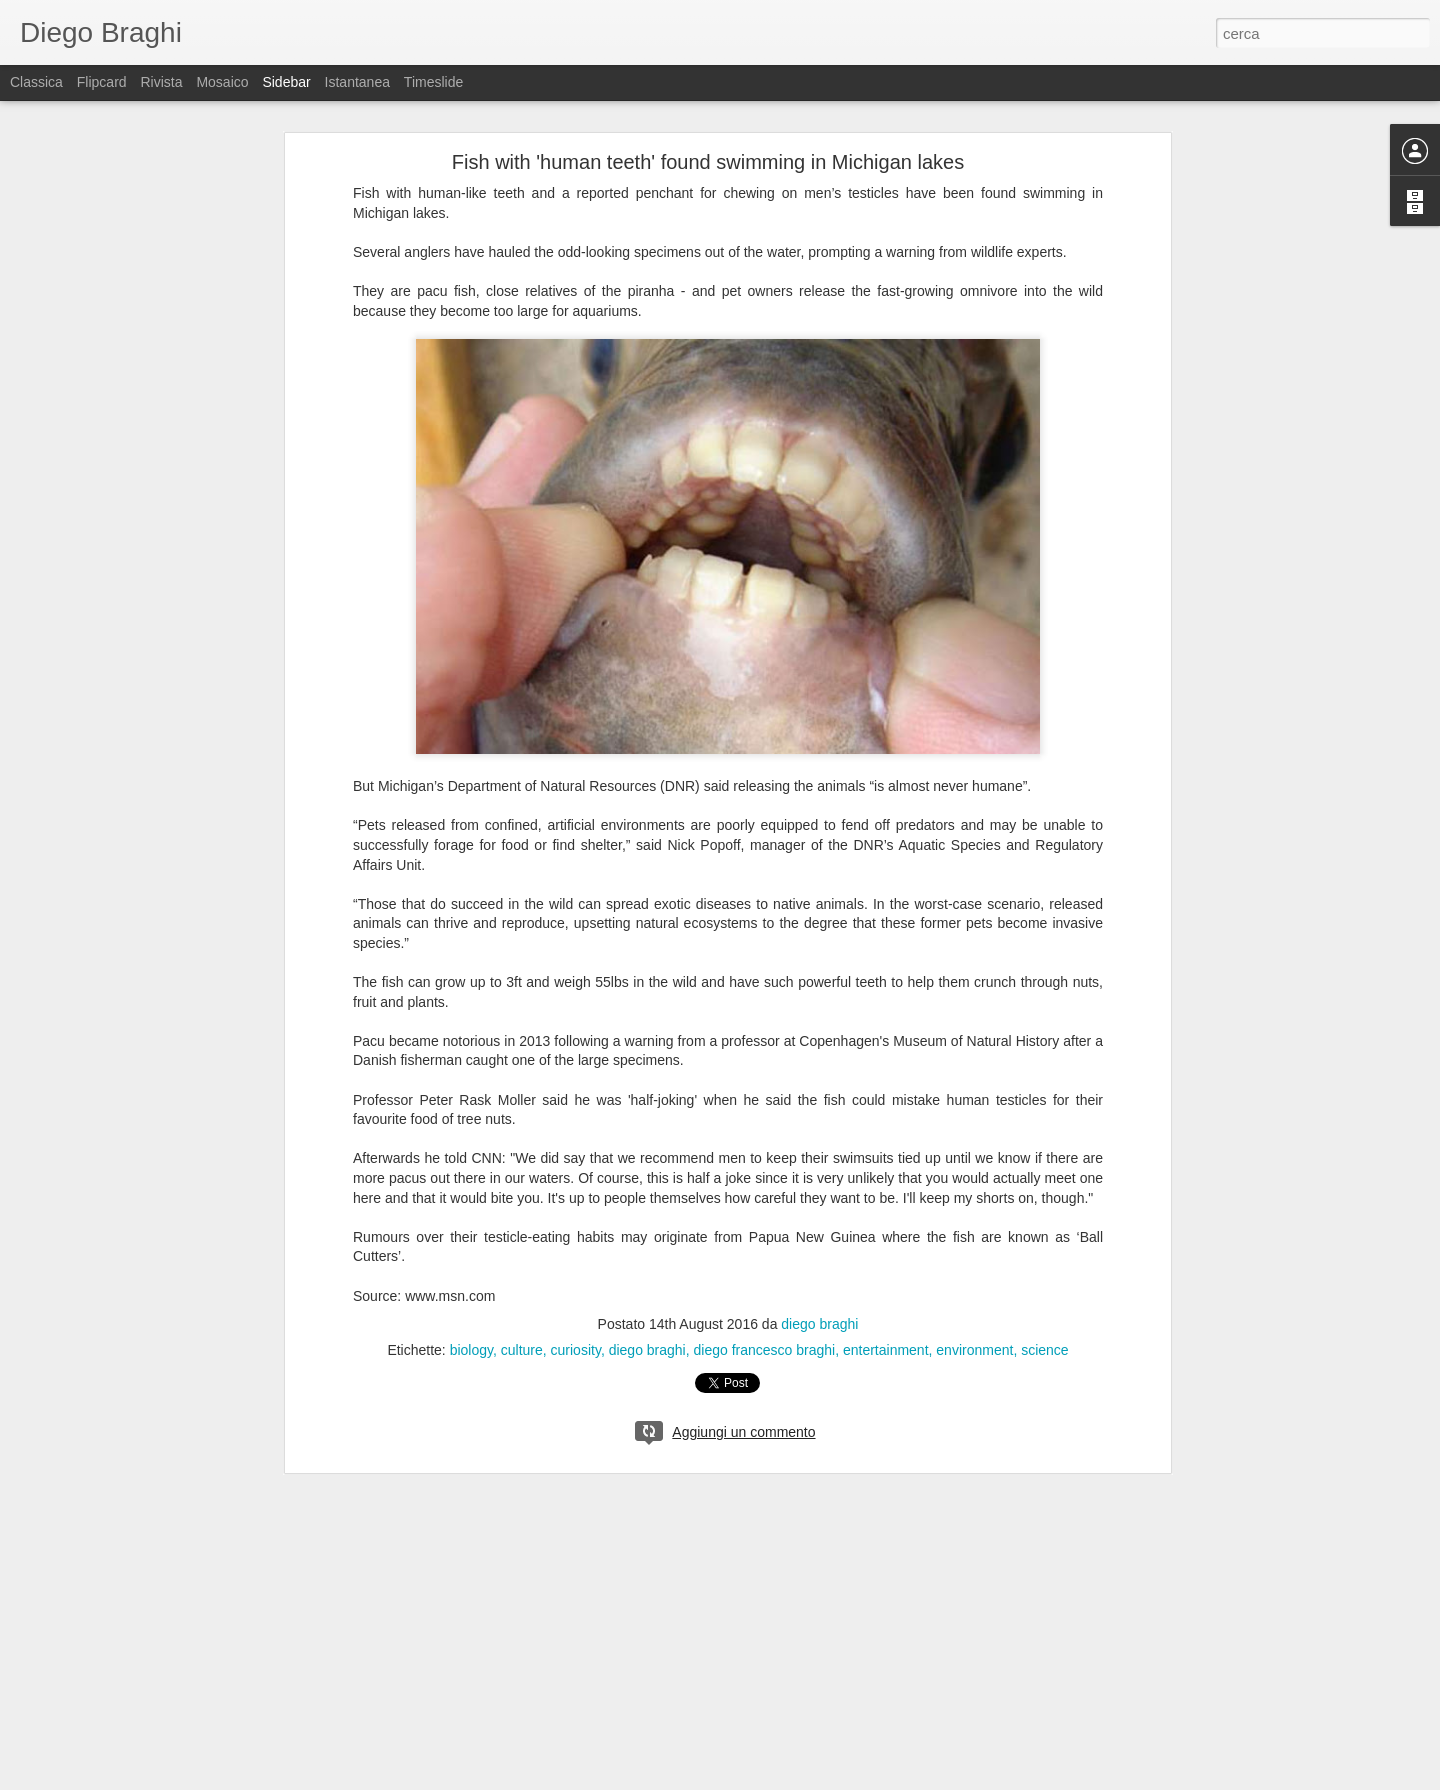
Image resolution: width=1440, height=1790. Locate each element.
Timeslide (433, 82)
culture (522, 1350)
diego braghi (819, 1324)
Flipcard (102, 82)
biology (471, 1350)
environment (974, 1350)
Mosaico (222, 82)
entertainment (886, 1350)
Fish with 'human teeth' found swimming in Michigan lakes (708, 162)
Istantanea (357, 82)
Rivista (161, 82)
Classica (36, 82)
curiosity (576, 1350)
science (1044, 1350)
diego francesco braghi (765, 1350)
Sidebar (286, 82)
